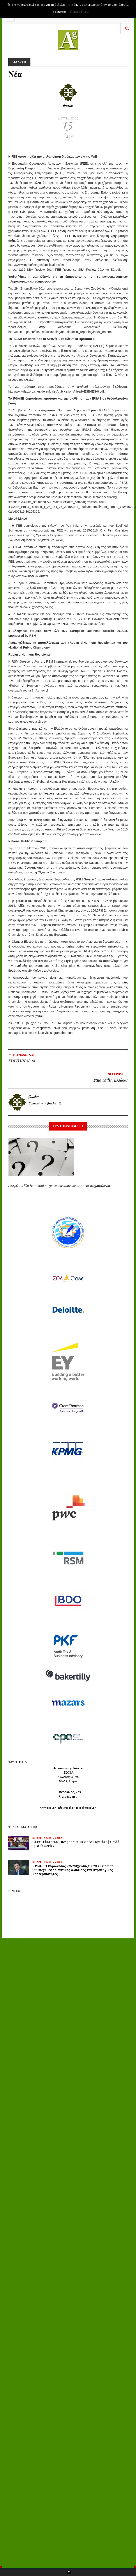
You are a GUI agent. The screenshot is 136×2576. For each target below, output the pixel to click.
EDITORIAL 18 (21, 1060)
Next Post (118, 1074)
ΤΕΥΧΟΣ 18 (19, 62)
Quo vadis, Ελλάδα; (111, 1080)
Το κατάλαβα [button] (58, 12)
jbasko (68, 105)
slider (37, 1838)
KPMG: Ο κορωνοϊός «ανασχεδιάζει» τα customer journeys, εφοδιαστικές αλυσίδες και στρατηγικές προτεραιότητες (72, 1870)
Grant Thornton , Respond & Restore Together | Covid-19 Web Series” (76, 1844)
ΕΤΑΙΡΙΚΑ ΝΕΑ (53, 1838)
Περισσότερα (79, 12)
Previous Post (21, 1054)
